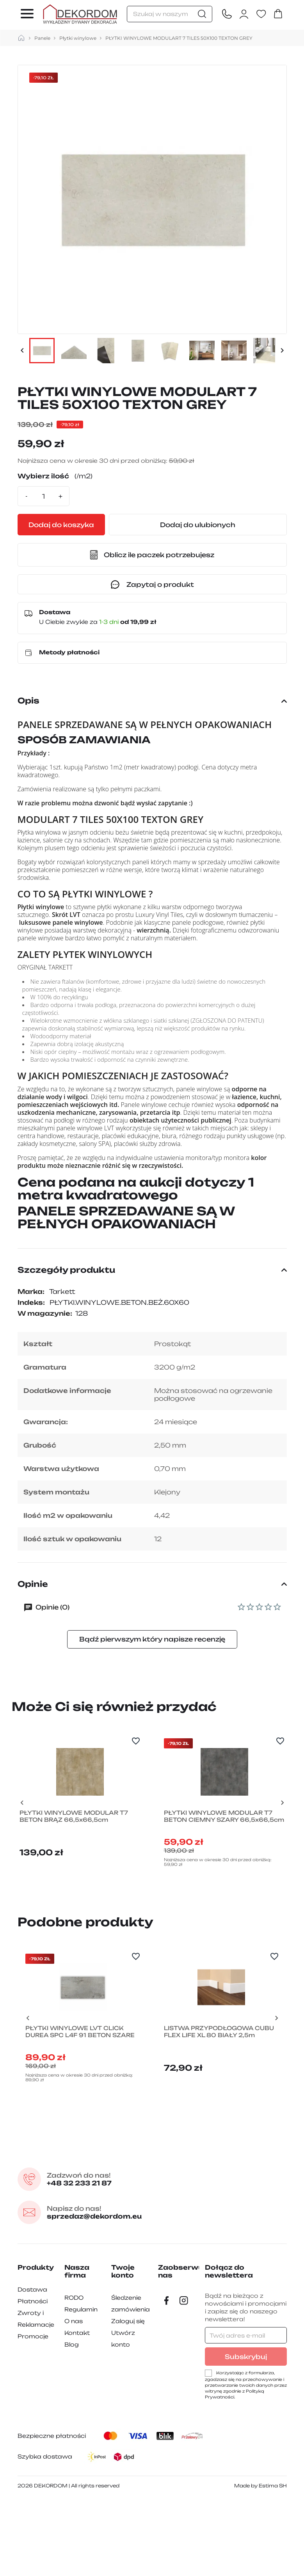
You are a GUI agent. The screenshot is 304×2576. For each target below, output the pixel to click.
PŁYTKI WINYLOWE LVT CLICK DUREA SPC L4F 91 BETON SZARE (81, 2113)
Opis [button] (152, 700)
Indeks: (31, 1302)
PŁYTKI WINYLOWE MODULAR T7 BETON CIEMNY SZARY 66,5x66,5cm (220, 1860)
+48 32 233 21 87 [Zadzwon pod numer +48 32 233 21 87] (87, 2255)
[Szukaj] (169, 14)
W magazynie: (45, 1313)
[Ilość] (43, 496)
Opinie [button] (152, 1584)
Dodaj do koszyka (83, 525)
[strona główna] (21, 38)
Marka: (31, 1291)
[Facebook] (166, 2377)
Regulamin (81, 2385)
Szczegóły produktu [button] (152, 1270)
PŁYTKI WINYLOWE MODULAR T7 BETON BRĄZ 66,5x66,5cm (76, 1856)
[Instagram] (183, 2377)
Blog (71, 2421)
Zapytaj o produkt (152, 584)
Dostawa (32, 2366)
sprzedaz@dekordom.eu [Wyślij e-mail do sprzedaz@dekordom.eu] (106, 2288)
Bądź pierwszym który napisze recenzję (152, 1639)
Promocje (33, 2412)
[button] (152, 555)
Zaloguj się (128, 2397)
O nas (73, 2397)
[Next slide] (282, 1825)
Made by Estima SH (260, 2562)
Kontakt (77, 2409)
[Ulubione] (261, 14)
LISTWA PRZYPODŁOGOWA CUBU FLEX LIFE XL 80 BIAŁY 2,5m (217, 2113)
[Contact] (226, 14)
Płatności (33, 2377)
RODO (74, 2374)
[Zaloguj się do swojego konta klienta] (243, 14)
